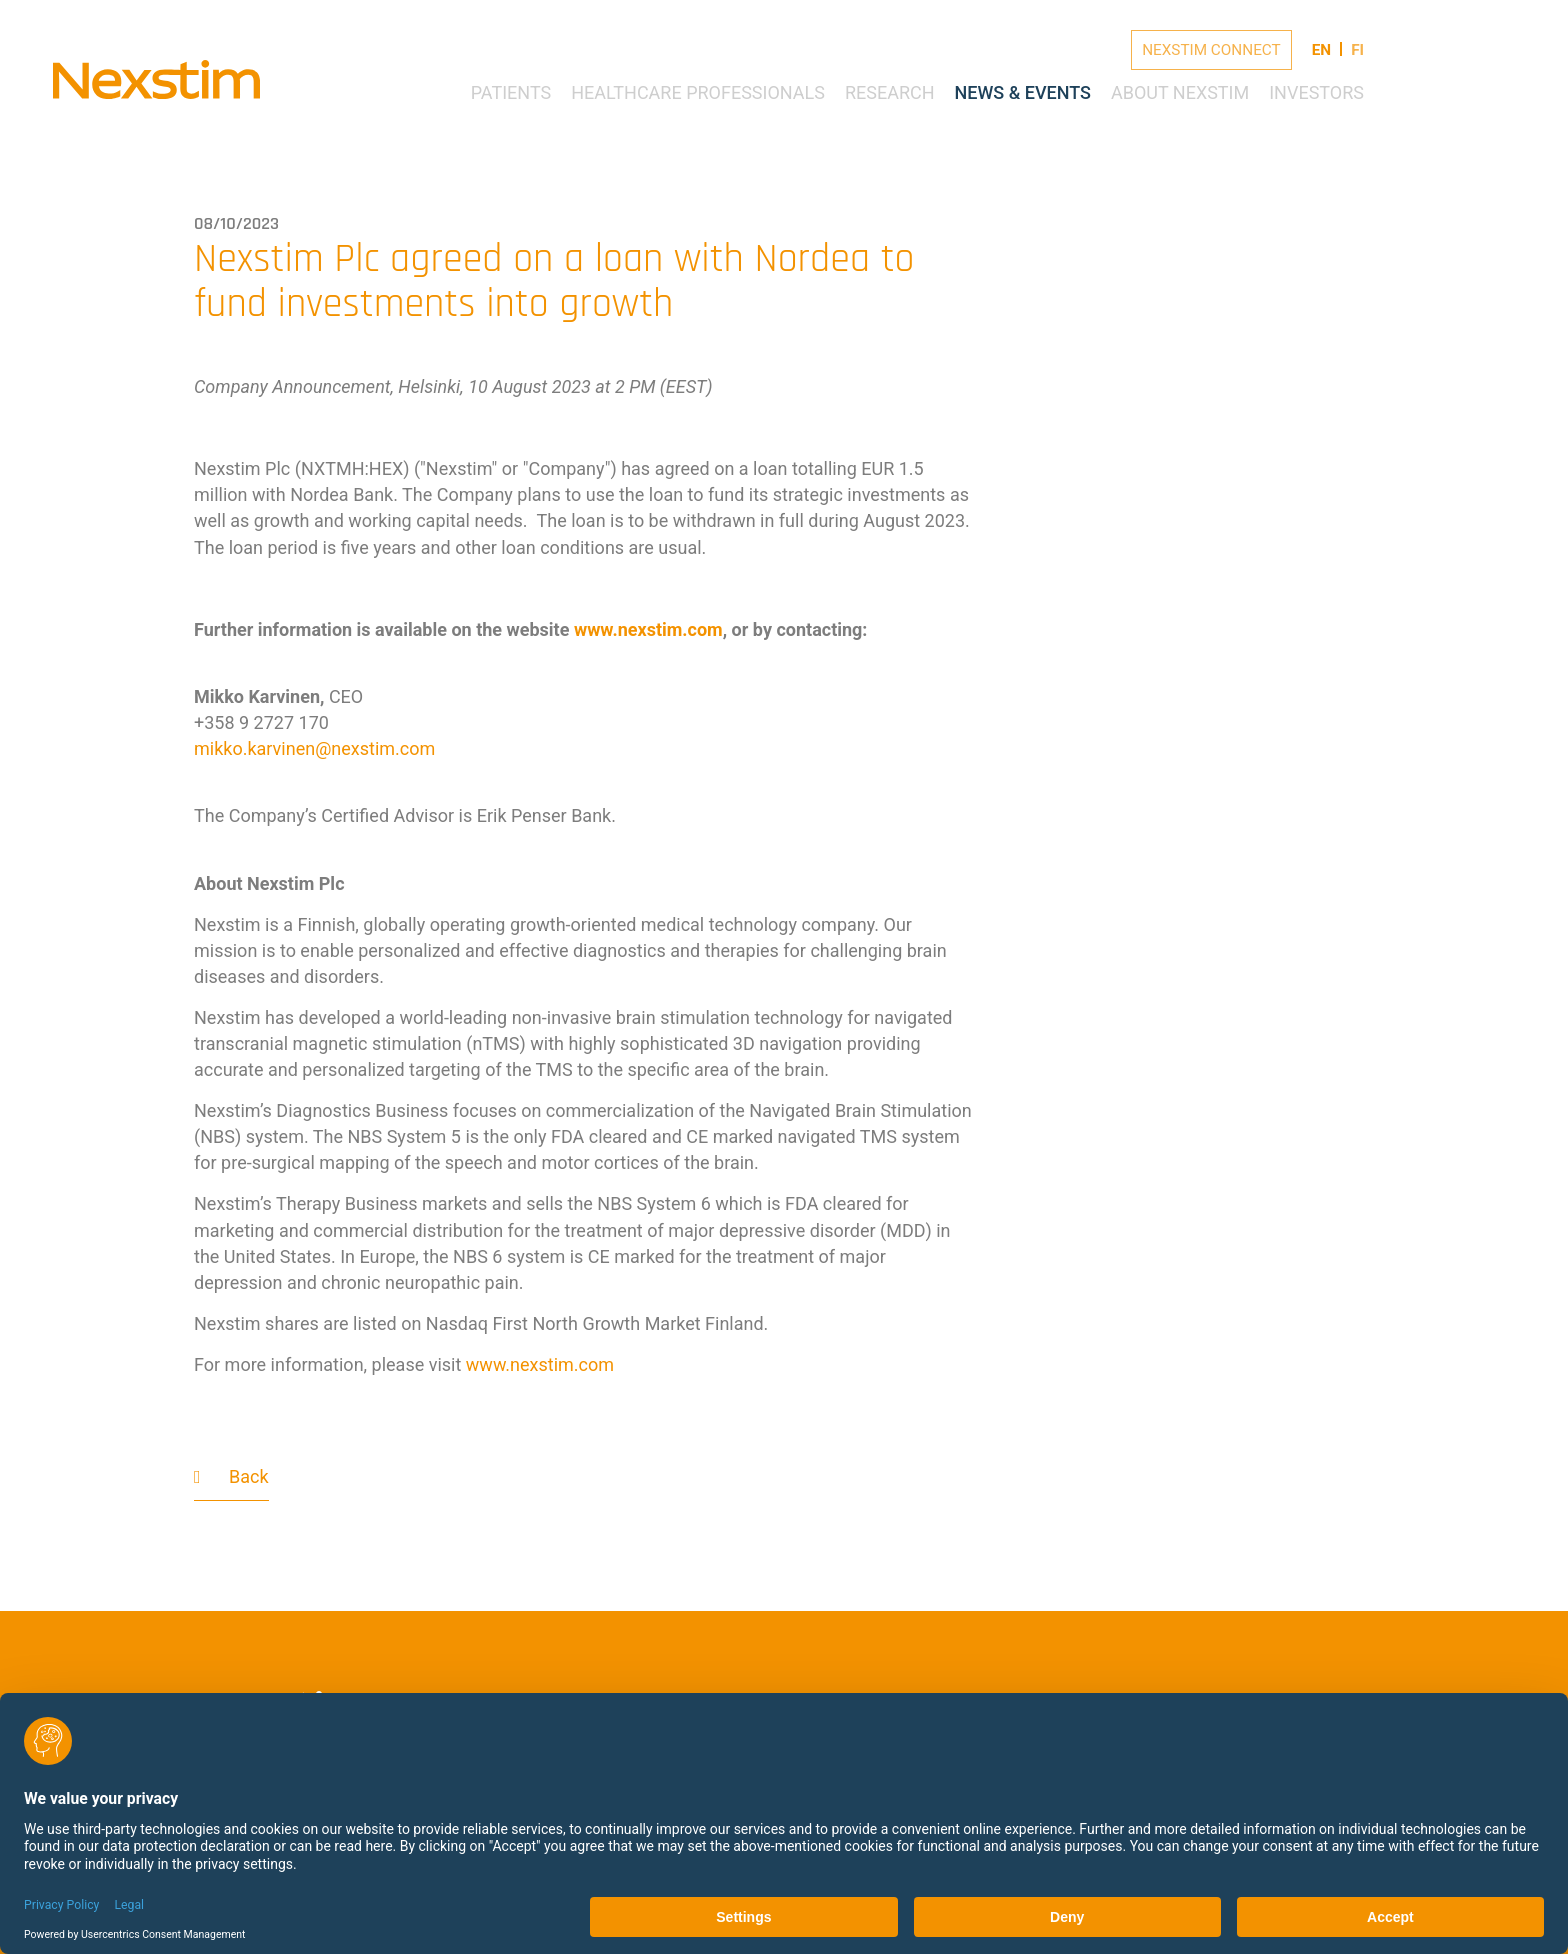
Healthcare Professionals (698, 92)
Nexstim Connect (1211, 50)
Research (890, 92)
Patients (511, 92)
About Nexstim (1180, 92)
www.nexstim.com (648, 629)
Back (249, 1476)
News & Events (1023, 92)
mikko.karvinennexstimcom (314, 748)
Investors (1316, 92)
